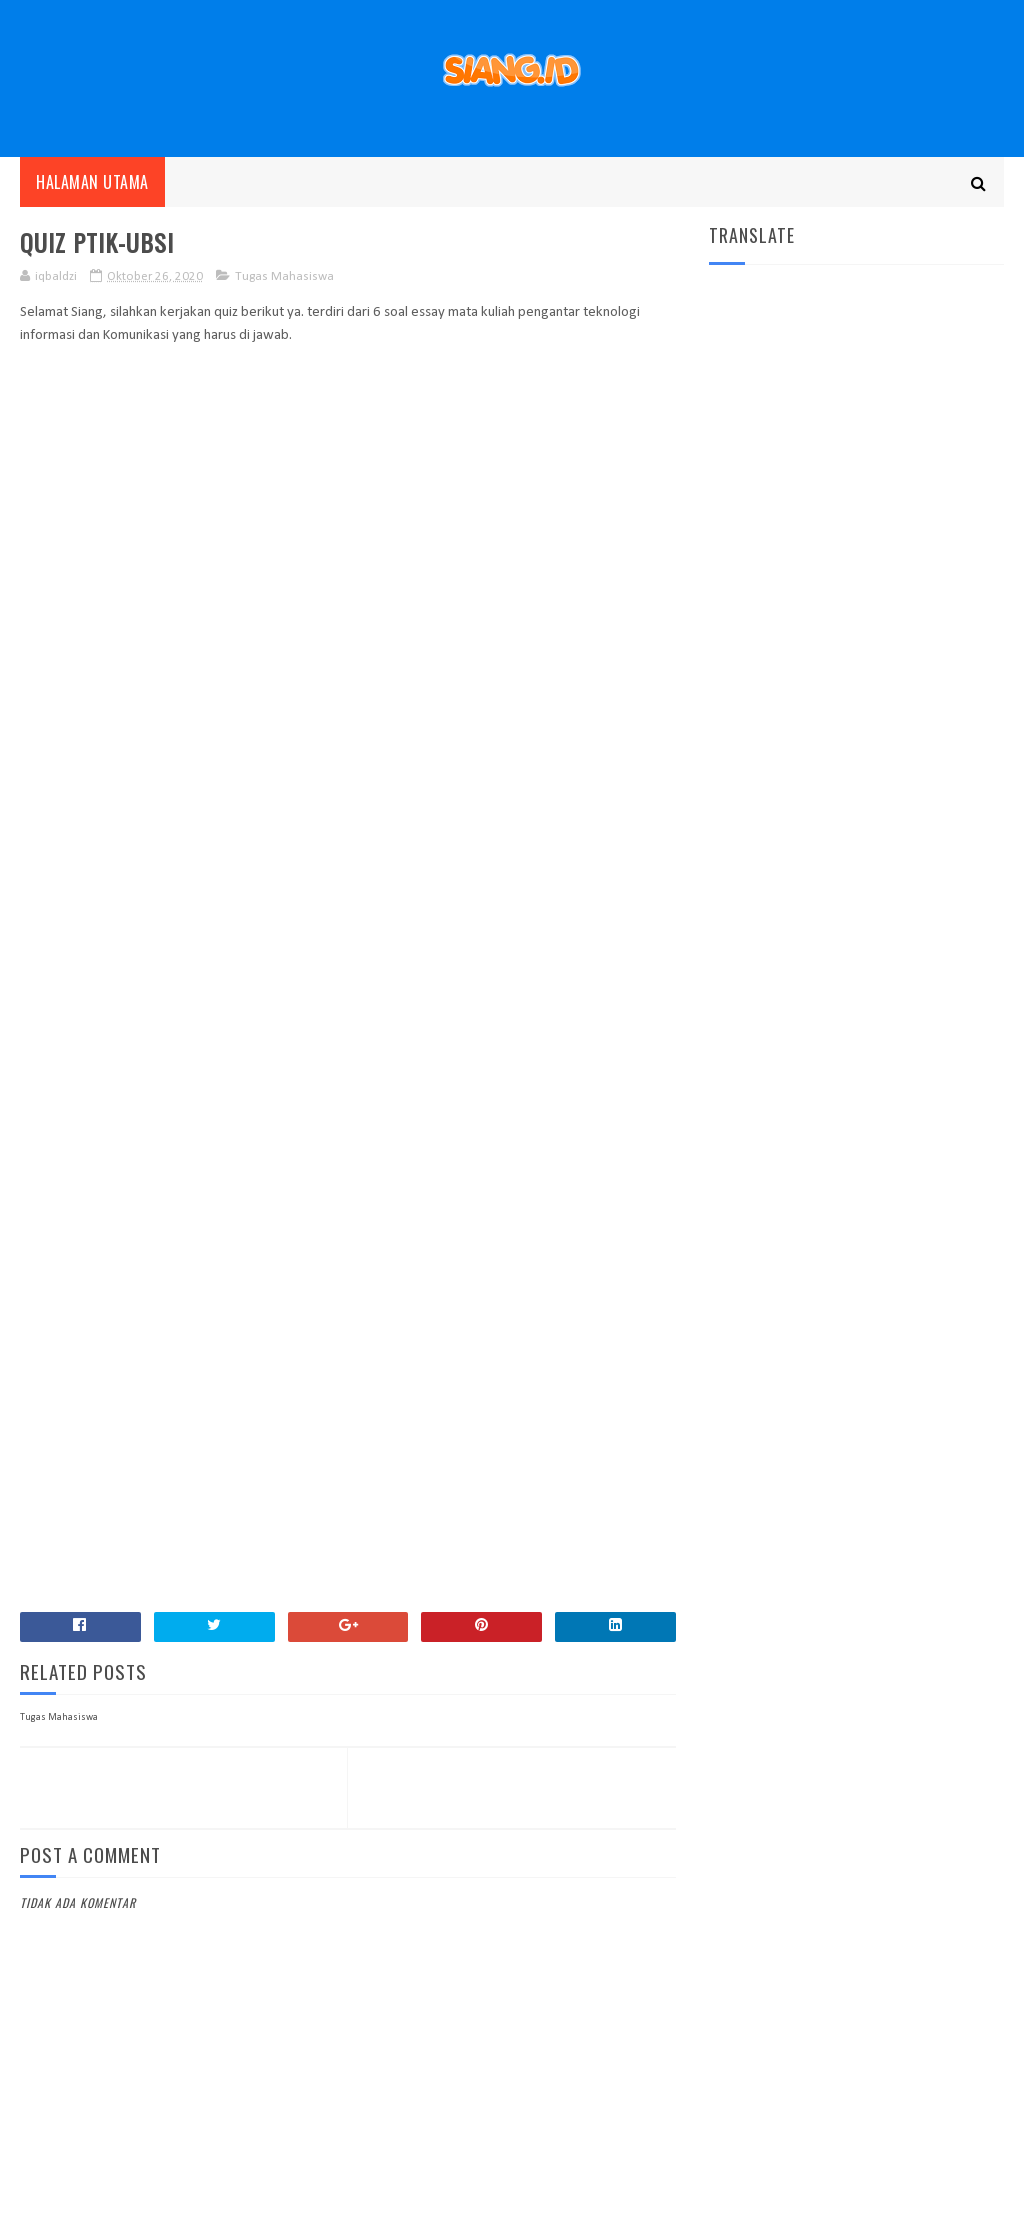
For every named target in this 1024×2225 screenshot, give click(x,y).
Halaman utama (92, 182)
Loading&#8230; (340, 965)
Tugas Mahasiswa (284, 276)
